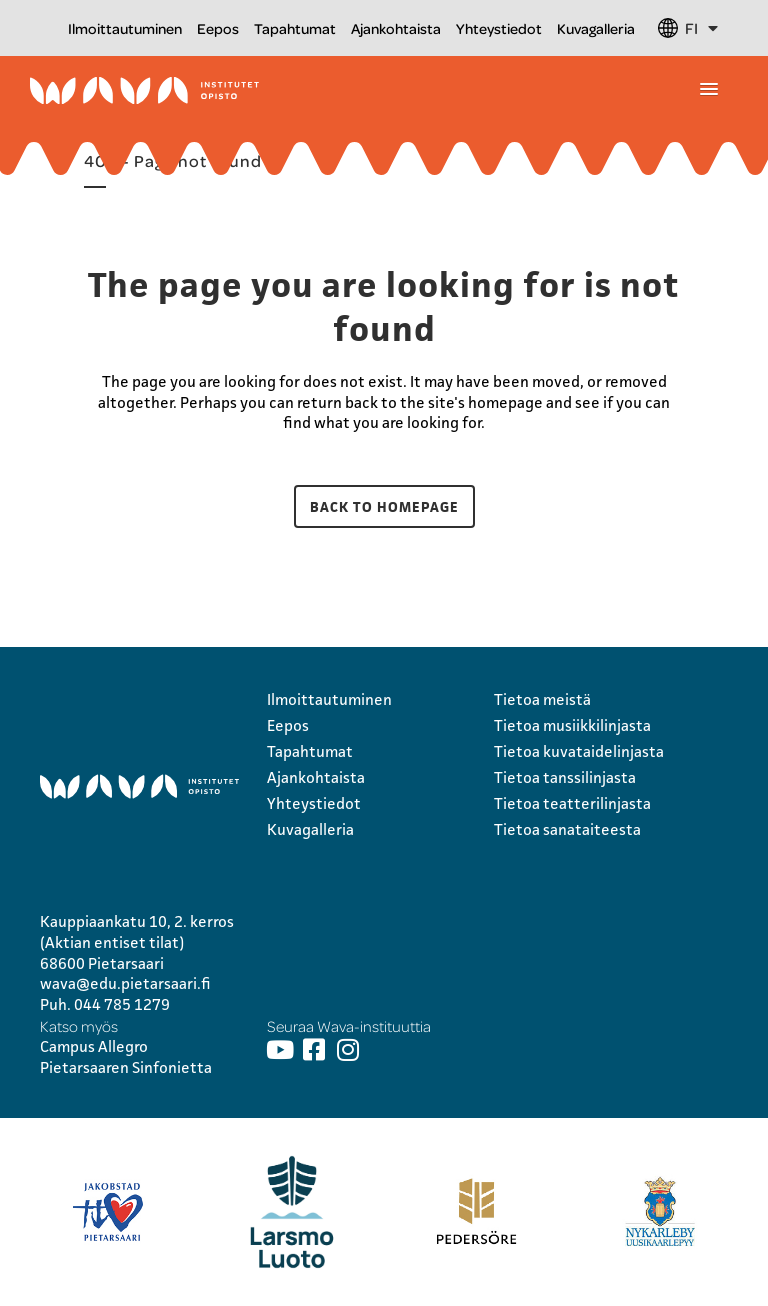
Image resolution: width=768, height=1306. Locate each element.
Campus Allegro (94, 1046)
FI (701, 28)
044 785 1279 (122, 1004)
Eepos (218, 28)
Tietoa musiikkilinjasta (572, 725)
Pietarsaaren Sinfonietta (126, 1067)
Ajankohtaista (396, 28)
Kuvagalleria (596, 28)
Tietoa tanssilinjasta (565, 777)
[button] (709, 90)
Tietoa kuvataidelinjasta (579, 751)
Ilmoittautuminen (125, 28)
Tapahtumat (295, 28)
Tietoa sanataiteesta (567, 829)
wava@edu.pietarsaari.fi (125, 983)
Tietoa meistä (542, 699)
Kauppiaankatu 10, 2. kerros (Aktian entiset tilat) (137, 932)
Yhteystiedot (499, 28)
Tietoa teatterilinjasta (572, 803)
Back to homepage (384, 506)
